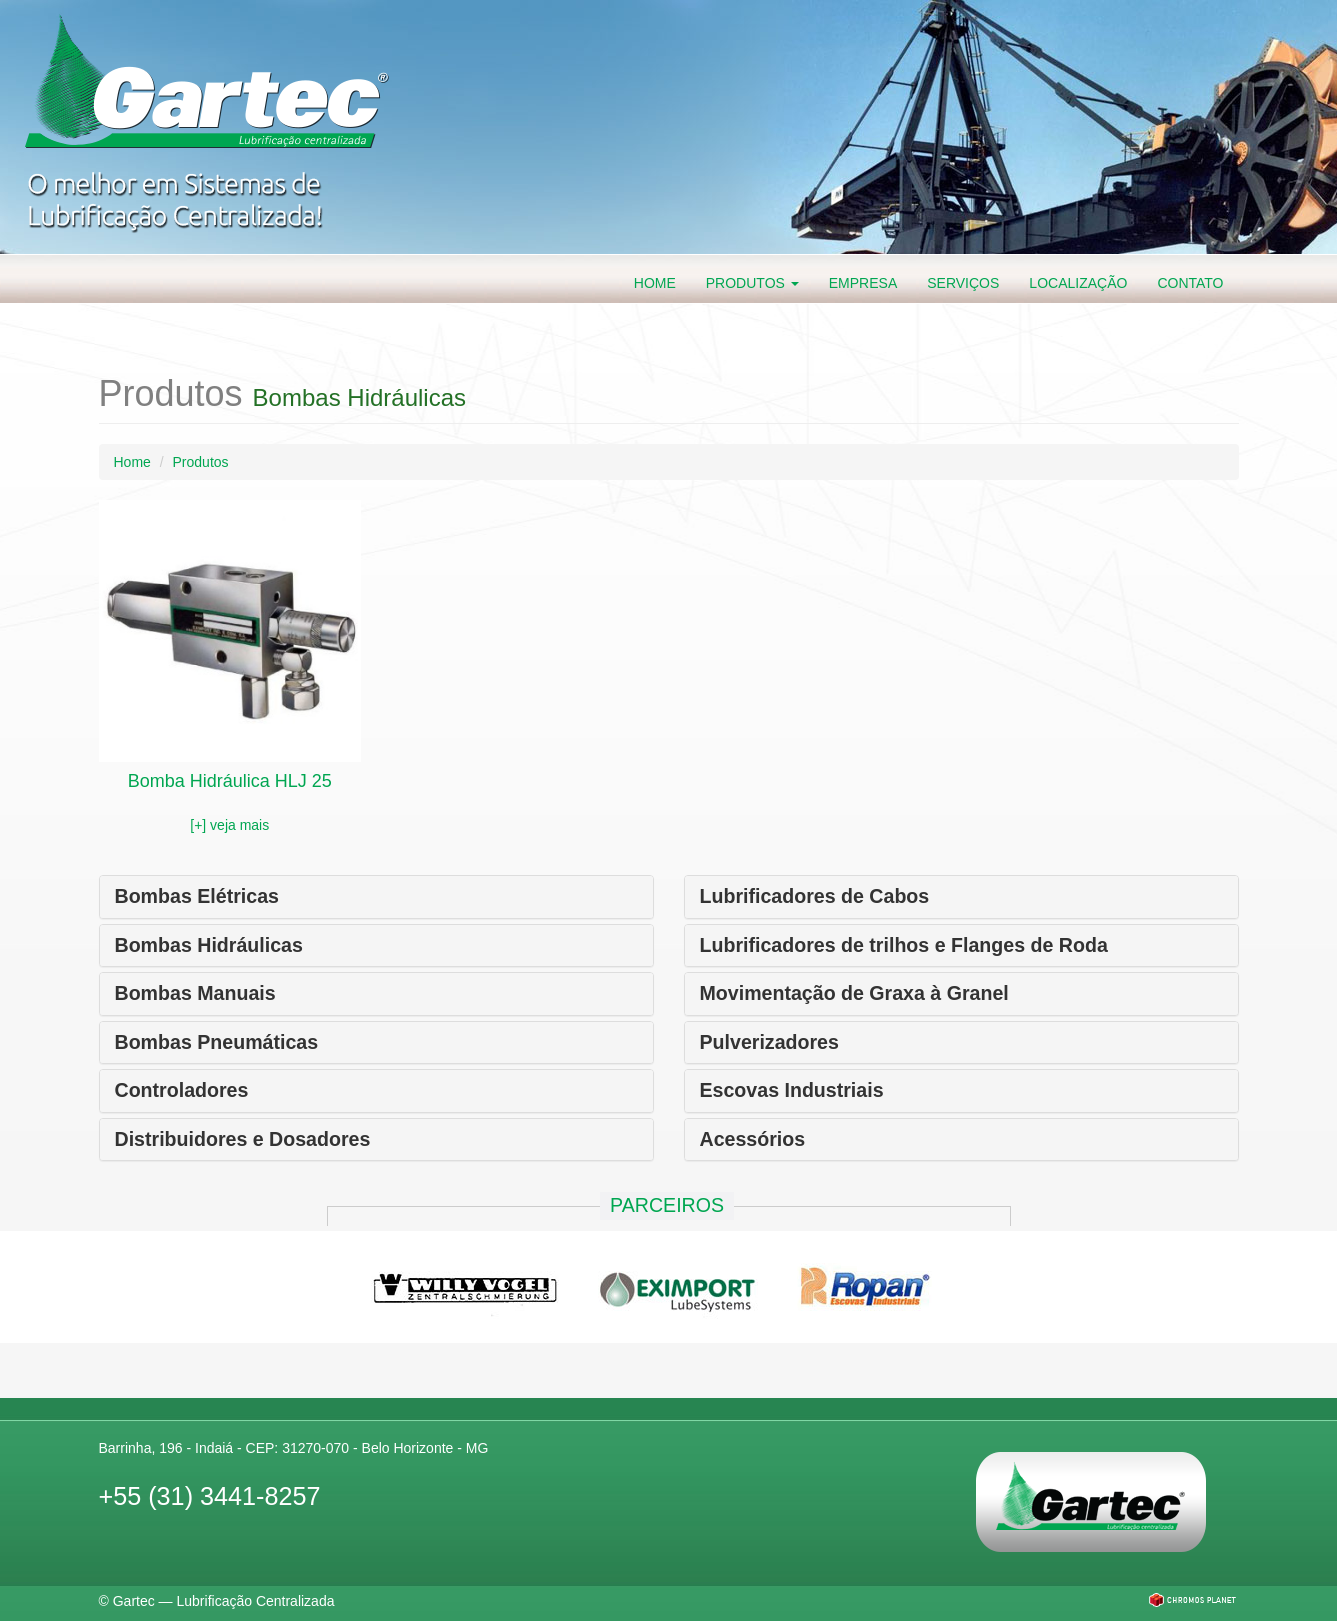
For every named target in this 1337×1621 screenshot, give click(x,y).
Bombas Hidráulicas (209, 945)
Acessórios (753, 1139)
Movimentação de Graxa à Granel (854, 993)
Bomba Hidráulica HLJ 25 (230, 781)
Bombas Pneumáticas (217, 1042)
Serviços (963, 283)
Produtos (752, 283)
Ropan (864, 1284)
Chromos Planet (1192, 1600)
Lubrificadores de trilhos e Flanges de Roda (904, 945)
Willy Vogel (464, 1284)
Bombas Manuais (195, 993)
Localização (1078, 283)
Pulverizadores (769, 1042)
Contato (1190, 283)
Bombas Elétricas (197, 896)
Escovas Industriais (792, 1090)
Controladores (182, 1090)
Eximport (678, 1284)
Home (655, 283)
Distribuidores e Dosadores (243, 1139)
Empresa (863, 283)
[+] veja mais (229, 825)
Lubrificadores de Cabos (815, 896)
